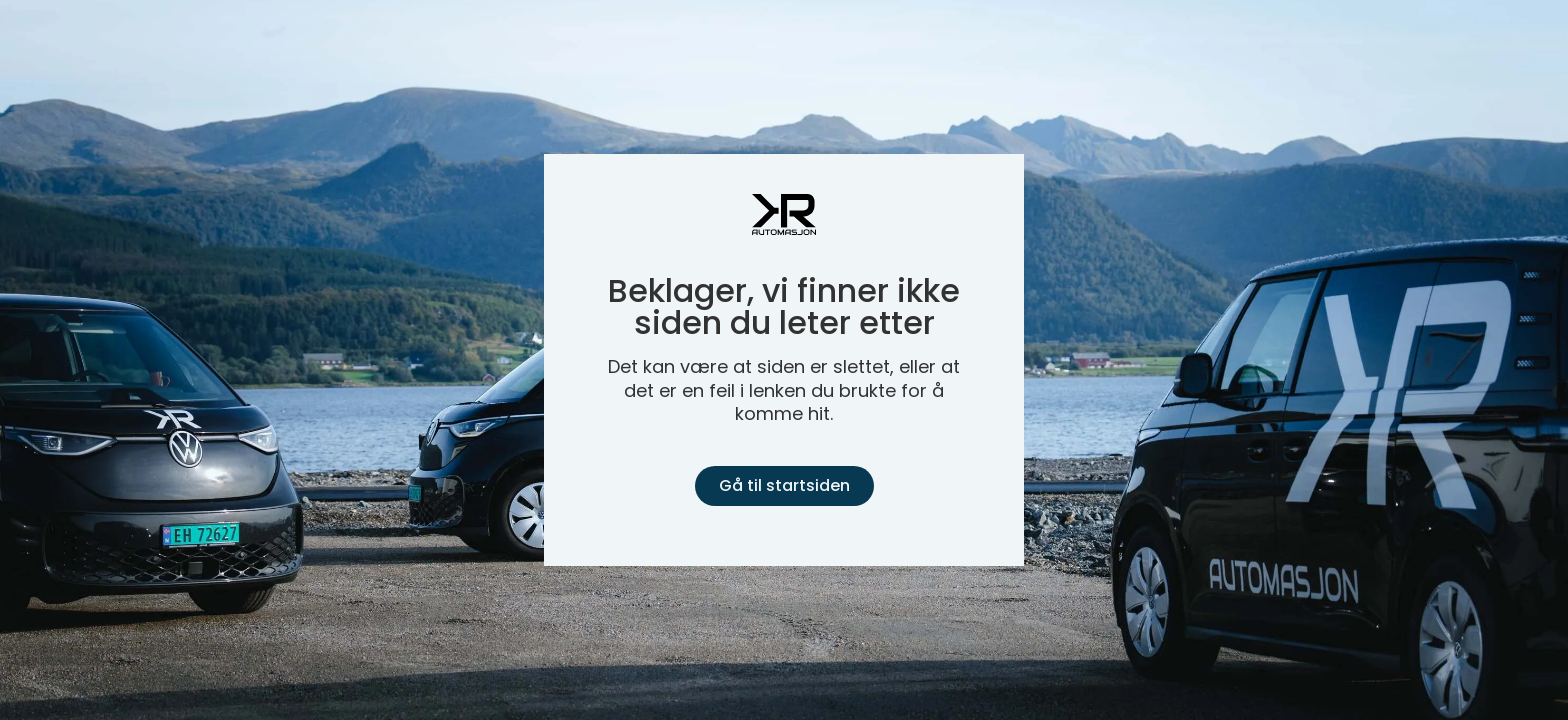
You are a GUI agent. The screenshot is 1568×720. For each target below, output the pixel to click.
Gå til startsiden (784, 485)
